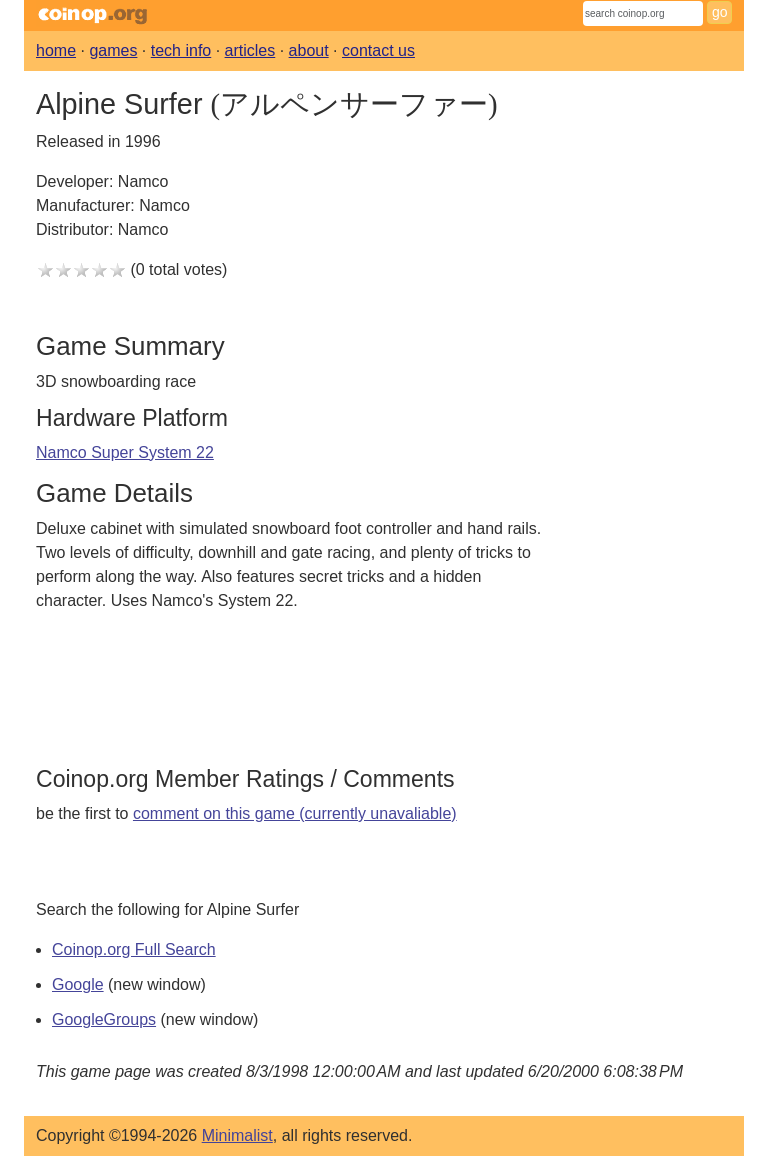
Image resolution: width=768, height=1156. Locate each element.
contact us (378, 50)
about (309, 50)
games (113, 50)
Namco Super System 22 (125, 452)
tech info (181, 50)
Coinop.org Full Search (134, 949)
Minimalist (237, 1135)
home (56, 50)
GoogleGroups (104, 1019)
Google (78, 984)
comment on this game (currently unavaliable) (295, 813)
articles (250, 50)
